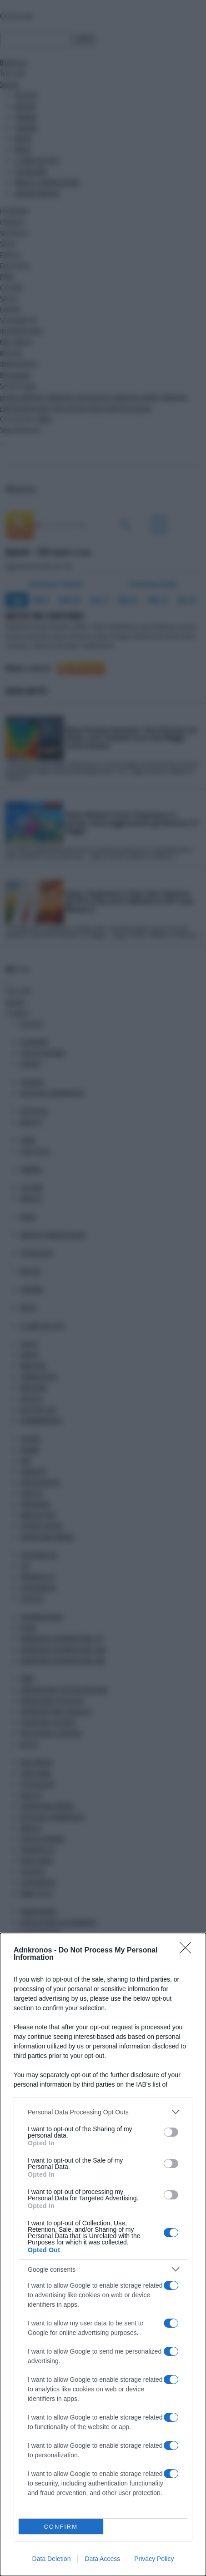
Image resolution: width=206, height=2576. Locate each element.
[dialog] (103, 2254)
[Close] (188, 1950)
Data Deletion (51, 2558)
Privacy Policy (154, 2558)
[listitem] (103, 2112)
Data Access (102, 2558)
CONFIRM (61, 2526)
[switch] (171, 2132)
